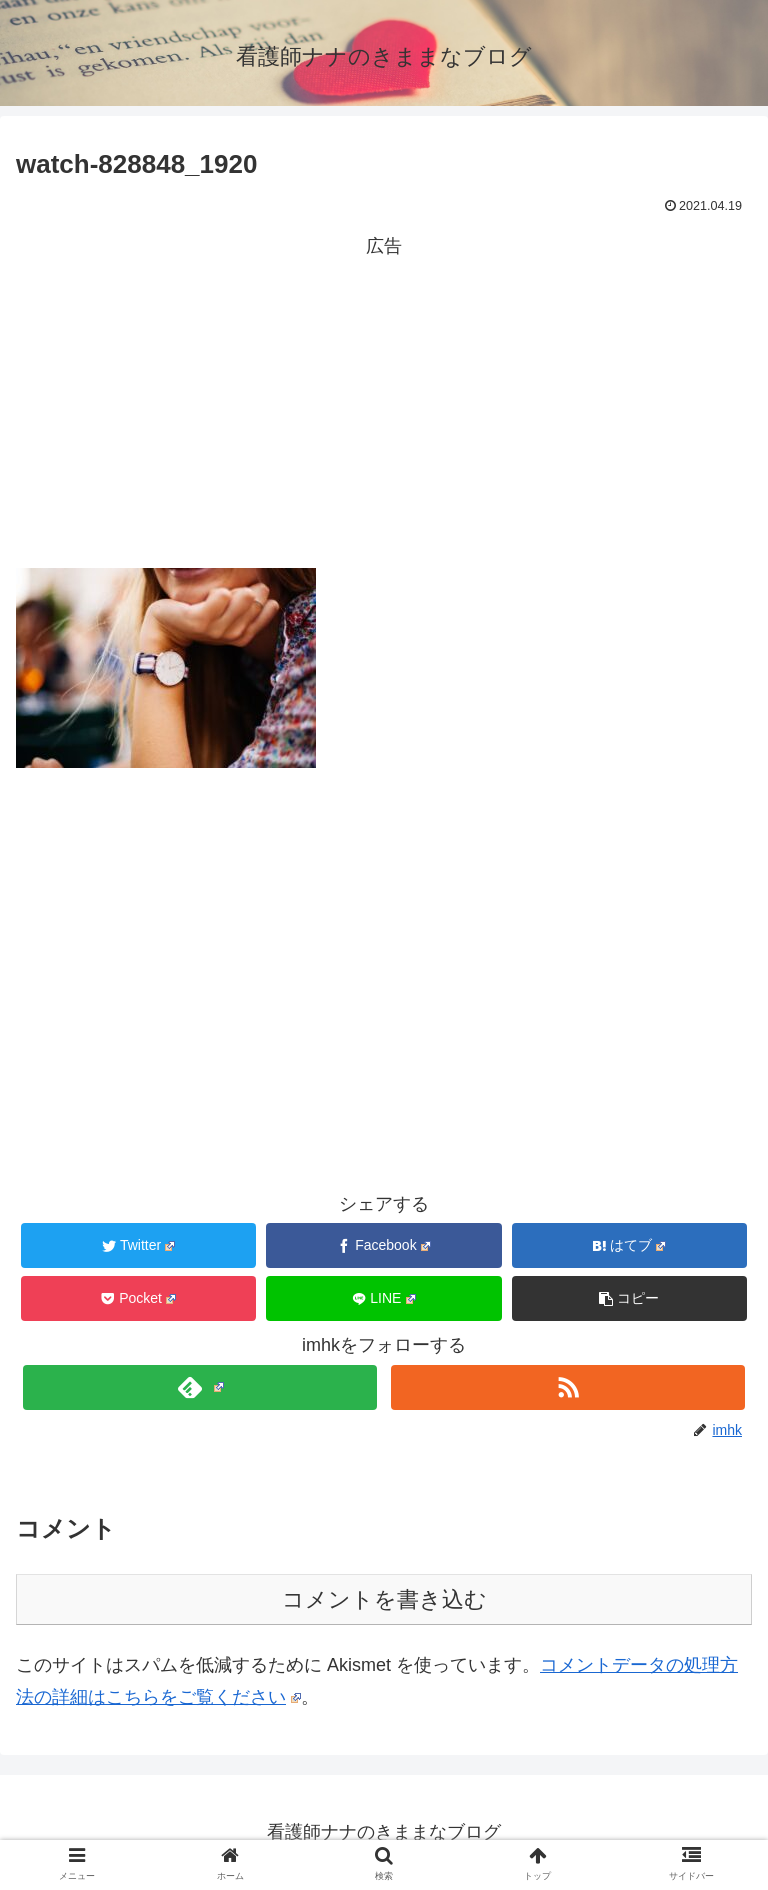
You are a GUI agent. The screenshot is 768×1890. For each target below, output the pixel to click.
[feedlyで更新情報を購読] (199, 1387)
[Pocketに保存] (139, 1298)
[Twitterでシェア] (139, 1245)
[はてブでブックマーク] (630, 1245)
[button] (630, 1298)
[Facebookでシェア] (384, 1245)
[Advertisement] (384, 403)
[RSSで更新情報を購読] (567, 1387)
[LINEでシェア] (384, 1298)
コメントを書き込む (384, 1599)
